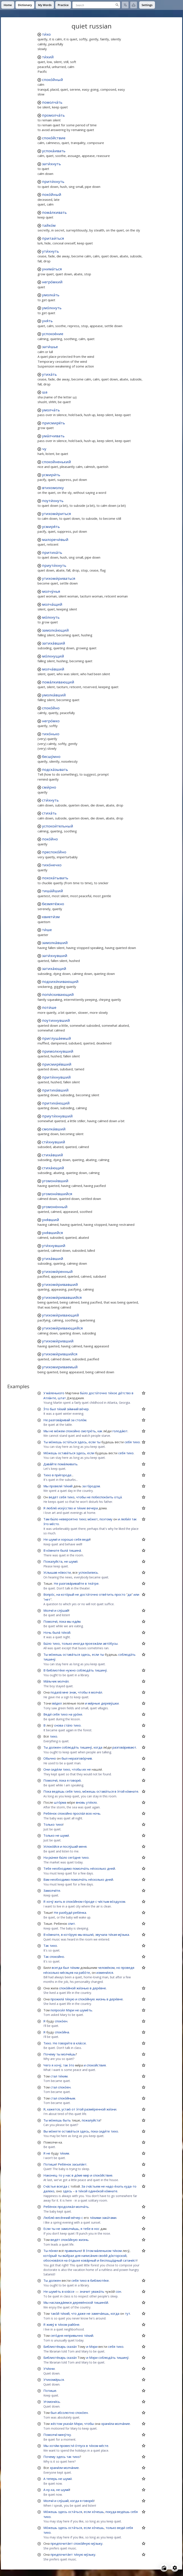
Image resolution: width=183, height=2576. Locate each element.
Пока (47, 1791)
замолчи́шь (70, 2228)
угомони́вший (55, 1180)
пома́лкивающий (58, 682)
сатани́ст (130, 2260)
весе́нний (62, 2217)
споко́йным (66, 2098)
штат (62, 1398)
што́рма (60, 1802)
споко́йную (86, 1999)
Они (46, 1769)
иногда (78, 1643)
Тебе (47, 1868)
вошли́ (88, 1934)
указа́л (68, 2423)
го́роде (89, 1901)
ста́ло (68, 1725)
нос (96, 2228)
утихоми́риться (56, 513)
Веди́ (47, 1714)
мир (86, 2175)
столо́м (80, 1420)
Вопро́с (49, 1594)
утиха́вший (52, 1258)
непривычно (73, 2335)
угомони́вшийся (57, 1193)
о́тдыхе (74, 2260)
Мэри (70, 2010)
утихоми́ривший (58, 1341)
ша (44, 392)
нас (68, 2175)
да (129, 1594)
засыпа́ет (79, 2164)
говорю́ (75, 1780)
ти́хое (112, 1393)
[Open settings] (175, 2568)
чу (44, 448)
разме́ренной (95, 2109)
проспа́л (79, 1813)
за (72, 1420)
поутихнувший (56, 1020)
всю (89, 1813)
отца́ (118, 1497)
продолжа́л (66, 2206)
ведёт (53, 1497)
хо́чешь (98, 2511)
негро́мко (51, 720)
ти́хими (95, 2217)
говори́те (65, 2043)
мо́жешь (55, 1442)
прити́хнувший (56, 1077)
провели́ (55, 1486)
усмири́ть (51, 474)
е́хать (118, 2186)
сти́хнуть (50, 800)
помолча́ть (52, 102)
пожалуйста (91, 2120)
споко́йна (62, 2032)
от (73, 2109)
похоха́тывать (55, 877)
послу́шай (70, 1846)
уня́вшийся (52, 1232)
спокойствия (96, 2065)
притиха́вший (55, 1090)
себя (128, 1442)
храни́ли (56, 2467)
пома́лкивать (54, 212)
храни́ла (107, 2423)
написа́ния (89, 2255)
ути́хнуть (50, 251)
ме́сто (54, 1524)
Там (46, 1519)
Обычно (49, 1758)
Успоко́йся (51, 1846)
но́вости (64, 1572)
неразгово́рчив (80, 1758)
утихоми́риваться (58, 578)
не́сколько (98, 1868)
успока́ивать (53, 150)
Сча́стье (49, 2186)
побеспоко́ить (102, 1497)
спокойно (73, 1431)
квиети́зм (51, 916)
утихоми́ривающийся (62, 1328)
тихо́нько (50, 733)
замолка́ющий (55, 630)
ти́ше (47, 929)
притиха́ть (52, 552)
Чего (47, 2065)
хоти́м (54, 2445)
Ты (45, 1442)
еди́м (76, 1621)
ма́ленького (55, 1393)
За (83, 2186)
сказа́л (72, 2346)
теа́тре (93, 1583)
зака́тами (109, 2217)
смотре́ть (88, 1431)
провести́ (67, 2445)
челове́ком (106, 1967)
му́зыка (123, 1934)
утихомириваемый (60, 1366)
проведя (127, 1967)
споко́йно (51, 707)
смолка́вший (54, 1128)
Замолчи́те (51, 1890)
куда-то (130, 2186)
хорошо (67, 1539)
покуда (111, 2511)
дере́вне (99, 1988)
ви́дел (57, 1703)
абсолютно (65, 2412)
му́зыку (97, 2543)
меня (83, 1846)
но (118, 1967)
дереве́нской (83, 2302)
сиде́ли (56, 1769)
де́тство (124, 1393)
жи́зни (111, 2109)
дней (111, 1868)
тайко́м (49, 225)
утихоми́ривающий (60, 1315)
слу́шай (63, 1610)
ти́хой (65, 1632)
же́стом (56, 2423)
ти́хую (69, 1999)
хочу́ (50, 1901)
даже (81, 2313)
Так (46, 1945)
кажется (53, 2109)
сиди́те (104, 2131)
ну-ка (50, 2489)
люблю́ (51, 1508)
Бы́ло (47, 1643)
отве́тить (106, 1594)
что (74, 2313)
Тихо (47, 1475)
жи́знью (82, 1988)
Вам (46, 1879)
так (134, 1519)
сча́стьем (93, 2186)
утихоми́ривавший (60, 1284)
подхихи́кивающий (60, 981)
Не (45, 1420)
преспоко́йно (54, 851)
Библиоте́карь (54, 2346)
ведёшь (58, 1791)
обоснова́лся (53, 2260)
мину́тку (64, 2434)
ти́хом (117, 2250)
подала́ (56, 1692)
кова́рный (88, 2260)
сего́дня (74, 1857)
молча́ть (82, 2206)
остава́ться (66, 1453)
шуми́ (53, 1539)
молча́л (63, 1681)
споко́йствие (53, 137)
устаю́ (66, 2109)
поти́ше (49, 1007)
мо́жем (59, 1431)
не (51, 1431)
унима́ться (52, 268)
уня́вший (50, 1219)
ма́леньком (102, 2250)
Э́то (46, 1409)
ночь (96, 1813)
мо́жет (93, 1519)
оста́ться (70, 1442)
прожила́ (57, 1999)
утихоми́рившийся (59, 1353)
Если (46, 2228)
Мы (46, 1431)
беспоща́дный (111, 2260)
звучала (101, 1934)
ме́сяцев (66, 1972)
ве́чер (84, 1409)
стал (53, 2076)
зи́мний (73, 1409)
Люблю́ (49, 2217)
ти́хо (46, 34)
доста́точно (98, 1393)
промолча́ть (53, 115)
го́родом (93, 1486)
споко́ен (61, 2021)
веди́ (86, 1539)
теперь (51, 2478)
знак (72, 1692)
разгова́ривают (124, 1747)
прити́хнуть (53, 181)
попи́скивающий (58, 994)
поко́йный (51, 194)
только (67, 1643)
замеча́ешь (100, 2313)
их (84, 1769)
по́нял (53, 2250)
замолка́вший (55, 942)
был (53, 1409)
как (100, 1431)
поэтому (105, 1519)
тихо (136, 1442)
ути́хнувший (53, 1245)
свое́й (102, 2255)
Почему (49, 2054)
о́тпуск (80, 2445)
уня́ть (47, 320)
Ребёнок (50, 1813)
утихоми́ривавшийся (62, 1297)
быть (67, 2120)
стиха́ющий (53, 1167)
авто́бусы (110, 1643)
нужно (71, 1670)
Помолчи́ (50, 1621)
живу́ (50, 2324)
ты (98, 1442)
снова (58, 1725)
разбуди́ (65, 1912)
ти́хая (112, 1934)
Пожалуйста (52, 1561)
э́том (89, 2250)
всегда (57, 1967)
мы (69, 1621)
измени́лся (104, 1972)
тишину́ (49, 1659)
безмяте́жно (53, 903)
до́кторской (117, 2255)
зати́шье (50, 346)
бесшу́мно (51, 756)
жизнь (101, 1999)
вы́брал (68, 2255)
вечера (92, 1508)
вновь (80, 1802)
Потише (49, 2164)
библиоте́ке (55, 1670)
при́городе (63, 1475)
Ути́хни (49, 2368)
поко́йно (50, 838)
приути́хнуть (54, 565)
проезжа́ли (93, 1643)
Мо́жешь (50, 1453)
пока (62, 1621)
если (92, 1442)
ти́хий (48, 56)
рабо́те (84, 1972)
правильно (73, 2250)
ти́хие (81, 1508)
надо (110, 2186)
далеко (48, 2191)
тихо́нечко (52, 864)
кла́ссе (81, 2043)
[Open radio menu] (164, 2568)
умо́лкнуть (52, 307)
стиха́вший (52, 1154)
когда (98, 1747)
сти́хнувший (53, 1141)
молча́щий (52, 604)
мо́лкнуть (51, 617)
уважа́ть (97, 2291)
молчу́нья (51, 591)
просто (120, 1594)
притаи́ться (53, 238)
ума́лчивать (53, 435)
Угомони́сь (51, 2401)
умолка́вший (54, 694)
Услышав (50, 1572)
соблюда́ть (127, 1654)
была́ (64, 1550)
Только (49, 1824)
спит (71, 1923)
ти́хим (74, 1967)
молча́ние (122, 2423)
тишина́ (75, 1550)
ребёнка (79, 1912)
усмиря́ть (51, 526)
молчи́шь (68, 2054)
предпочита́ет (61, 2543)
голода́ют (120, 1431)
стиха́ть (49, 813)
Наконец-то (52, 2175)
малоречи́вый (55, 539)
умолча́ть (51, 409)
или (136, 1594)
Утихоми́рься (53, 2379)
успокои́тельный (57, 826)
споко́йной (67, 1988)
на (58, 1594)
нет (47, 1599)
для (77, 2255)
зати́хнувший (54, 955)
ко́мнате (52, 1550)
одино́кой (96, 2191)
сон (118, 2291)
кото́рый (67, 1594)
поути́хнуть (52, 500)
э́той (121, 1791)
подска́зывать (55, 769)
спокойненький (56, 461)
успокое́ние (52, 333)
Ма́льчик (50, 1681)
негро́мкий (52, 281)
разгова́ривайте (71, 1583)
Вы (45, 2131)
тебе (87, 2228)
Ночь (47, 1632)
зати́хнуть (51, 163)
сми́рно (49, 787)
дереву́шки (110, 1703)
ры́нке (53, 1857)
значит (85, 2291)
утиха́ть (49, 374)
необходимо (62, 1868)
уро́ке (77, 1714)
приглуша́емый (56, 1038)
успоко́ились (88, 1572)
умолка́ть (50, 294)
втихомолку (53, 487)
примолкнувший (57, 1051)
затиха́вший (53, 643)
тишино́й (101, 2302)
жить (58, 1901)
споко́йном (74, 1901)
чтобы (81, 1497)
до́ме (78, 2175)
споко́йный (52, 79)
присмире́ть (53, 422)
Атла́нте (49, 1398)
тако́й (54, 2313)
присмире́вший (56, 1064)
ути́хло (91, 1802)
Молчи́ (48, 1610)
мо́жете (55, 2131)
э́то (46, 1524)
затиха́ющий (54, 968)
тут (127, 2313)
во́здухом (117, 1901)
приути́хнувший (57, 1116)
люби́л (126, 1519)
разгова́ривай (59, 1420)
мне (65, 1692)
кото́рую (70, 1934)
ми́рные (94, 1703)
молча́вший (53, 669)
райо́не (73, 2324)
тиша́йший (52, 890)
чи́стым (103, 1901)
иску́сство (65, 1508)
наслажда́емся (60, 2302)
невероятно (68, 1519)
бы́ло (84, 1393)
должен (55, 1747)
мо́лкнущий (53, 656)
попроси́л (57, 2010)
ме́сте (103, 2445)
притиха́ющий (56, 1103)
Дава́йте (50, 1464)
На (45, 1857)
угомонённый (55, 1206)
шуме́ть (86, 2010)
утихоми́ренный (57, 1271)
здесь (82, 1442)
